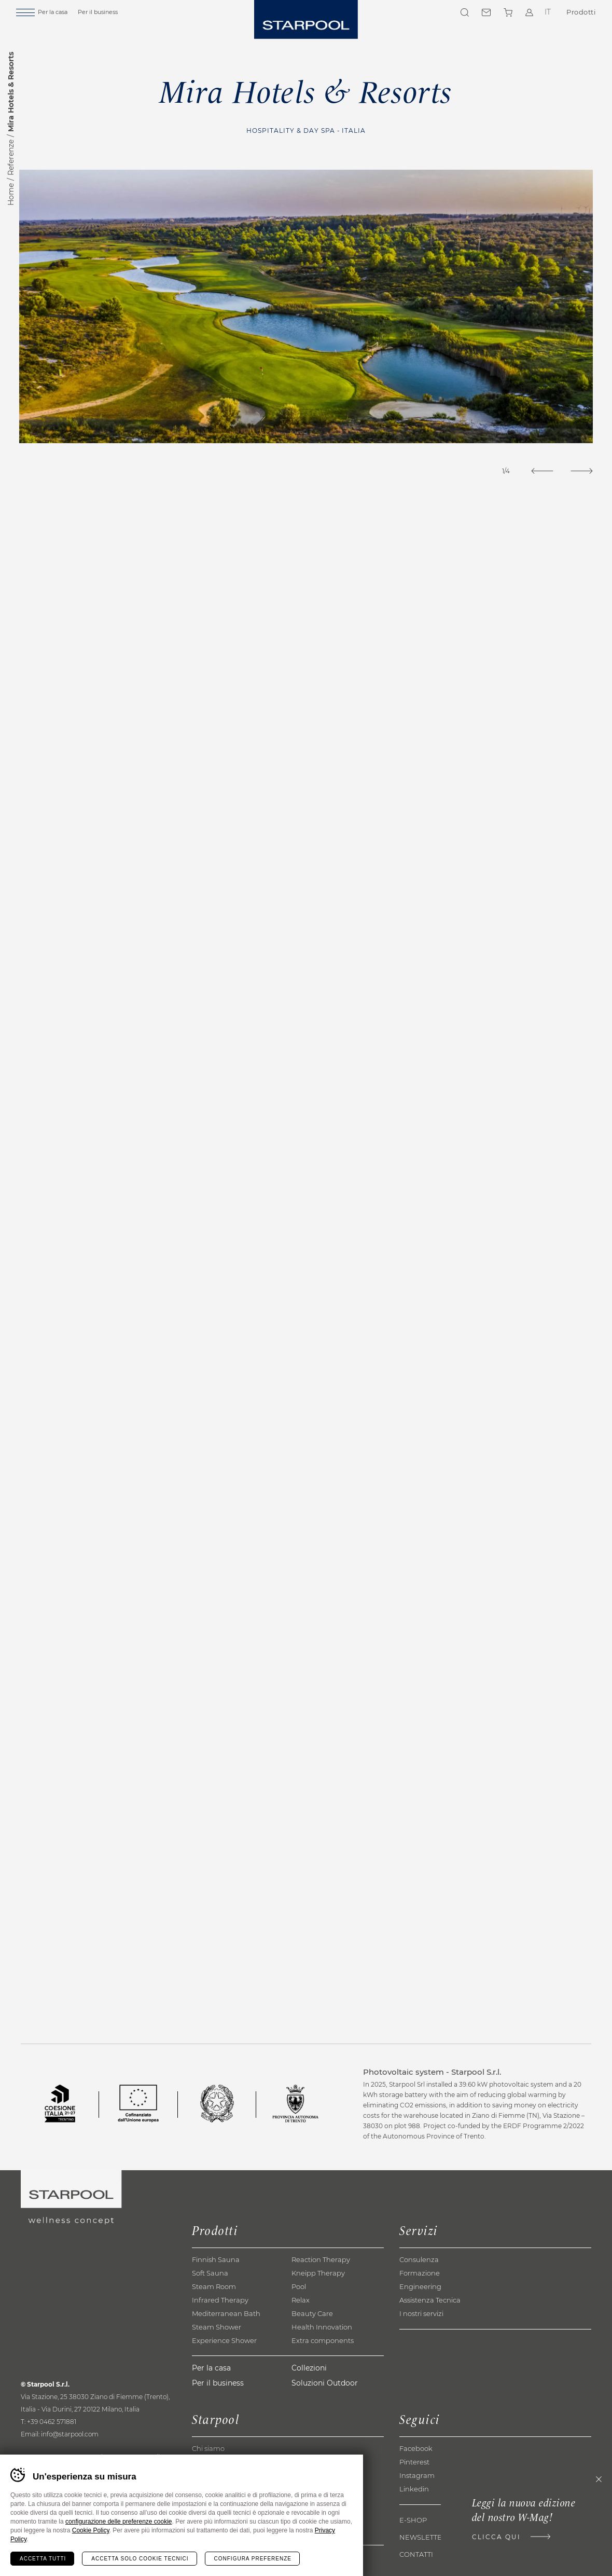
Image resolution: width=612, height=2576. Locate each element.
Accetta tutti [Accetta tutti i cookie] (43, 2558)
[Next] (580, 471)
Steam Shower (216, 2357)
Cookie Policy (90, 2530)
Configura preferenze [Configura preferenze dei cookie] (252, 2558)
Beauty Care (312, 2344)
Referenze (11, 157)
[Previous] (537, 471)
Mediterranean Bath (226, 2344)
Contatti (484, 15)
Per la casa (64, 14)
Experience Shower (224, 2371)
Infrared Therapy (220, 2330)
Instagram (417, 2506)
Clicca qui (491, 2538)
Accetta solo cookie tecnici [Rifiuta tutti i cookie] (139, 2558)
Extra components (322, 2371)
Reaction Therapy (320, 2290)
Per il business (110, 14)
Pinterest (414, 2492)
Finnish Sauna (216, 2290)
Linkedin (414, 2519)
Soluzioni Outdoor (324, 2413)
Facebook (416, 2479)
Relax (300, 2330)
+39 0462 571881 (51, 2452)
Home (11, 194)
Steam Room (214, 2317)
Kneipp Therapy (318, 2303)
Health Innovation (321, 2357)
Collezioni (309, 2398)
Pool (298, 2317)
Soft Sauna (210, 2303)
